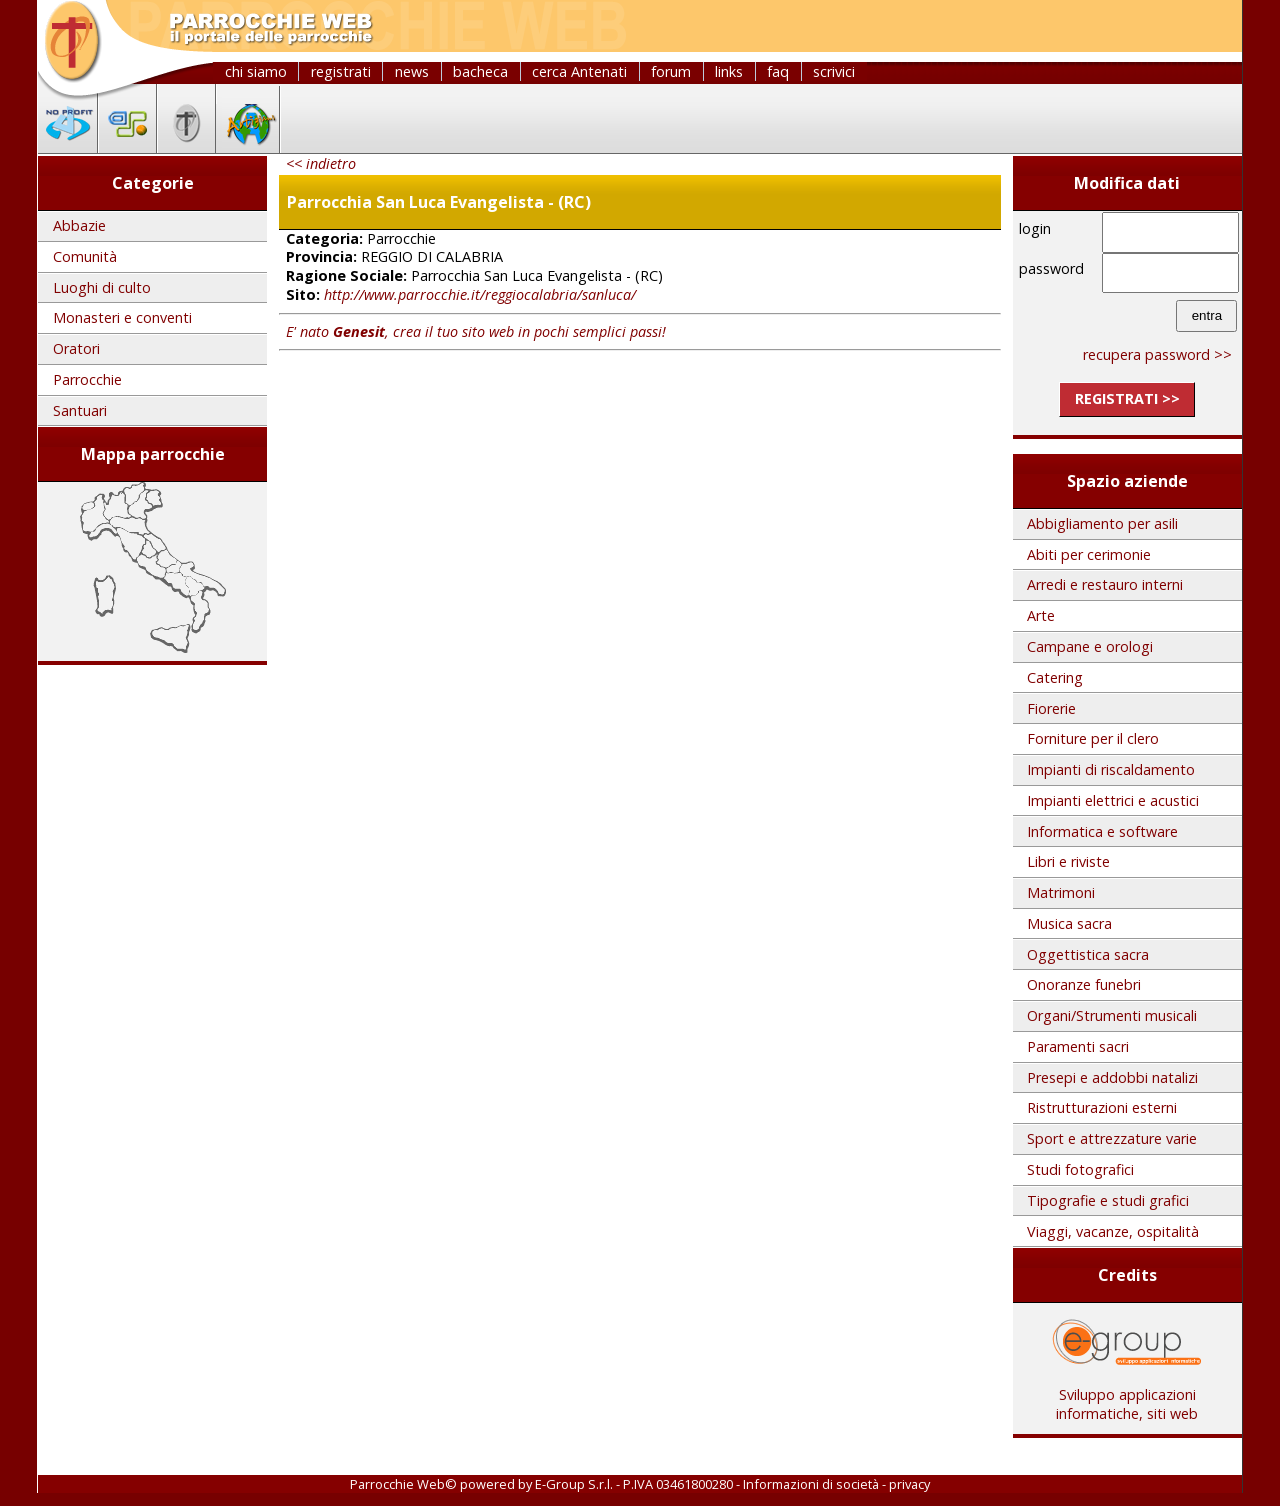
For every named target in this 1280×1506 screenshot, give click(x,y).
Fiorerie (1051, 708)
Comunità (85, 256)
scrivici (834, 71)
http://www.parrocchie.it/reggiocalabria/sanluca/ (480, 294)
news (412, 71)
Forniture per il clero (1093, 738)
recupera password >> (1157, 354)
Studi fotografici (1080, 1169)
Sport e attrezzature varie (1112, 1138)
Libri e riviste (1068, 861)
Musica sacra (1069, 923)
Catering (1055, 677)
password (1051, 268)
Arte (1041, 615)
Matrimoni (1061, 892)
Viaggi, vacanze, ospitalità (1113, 1231)
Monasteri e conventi (122, 317)
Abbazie (79, 225)
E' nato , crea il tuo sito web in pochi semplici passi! (476, 331)
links (729, 71)
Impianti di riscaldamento (1111, 769)
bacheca (480, 71)
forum (671, 71)
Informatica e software (1102, 831)
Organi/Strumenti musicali (1112, 1015)
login (1035, 228)
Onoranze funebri (1084, 984)
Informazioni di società (811, 1484)
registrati (341, 71)
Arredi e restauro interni (1105, 584)
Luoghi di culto (102, 287)
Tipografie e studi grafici (1108, 1200)
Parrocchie (87, 379)
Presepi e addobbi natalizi (1112, 1077)
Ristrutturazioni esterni (1102, 1107)
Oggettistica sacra (1088, 954)
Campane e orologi (1090, 646)
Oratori (76, 348)
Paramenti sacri (1078, 1046)
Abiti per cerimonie (1089, 554)
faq (778, 71)
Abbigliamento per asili (1102, 523)
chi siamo (256, 71)
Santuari (80, 410)
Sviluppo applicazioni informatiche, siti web (1127, 1397)
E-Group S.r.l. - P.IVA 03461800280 (634, 1484)
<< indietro (321, 163)
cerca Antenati (579, 71)
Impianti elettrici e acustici (1113, 800)
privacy (909, 1484)
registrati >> (1127, 398)
